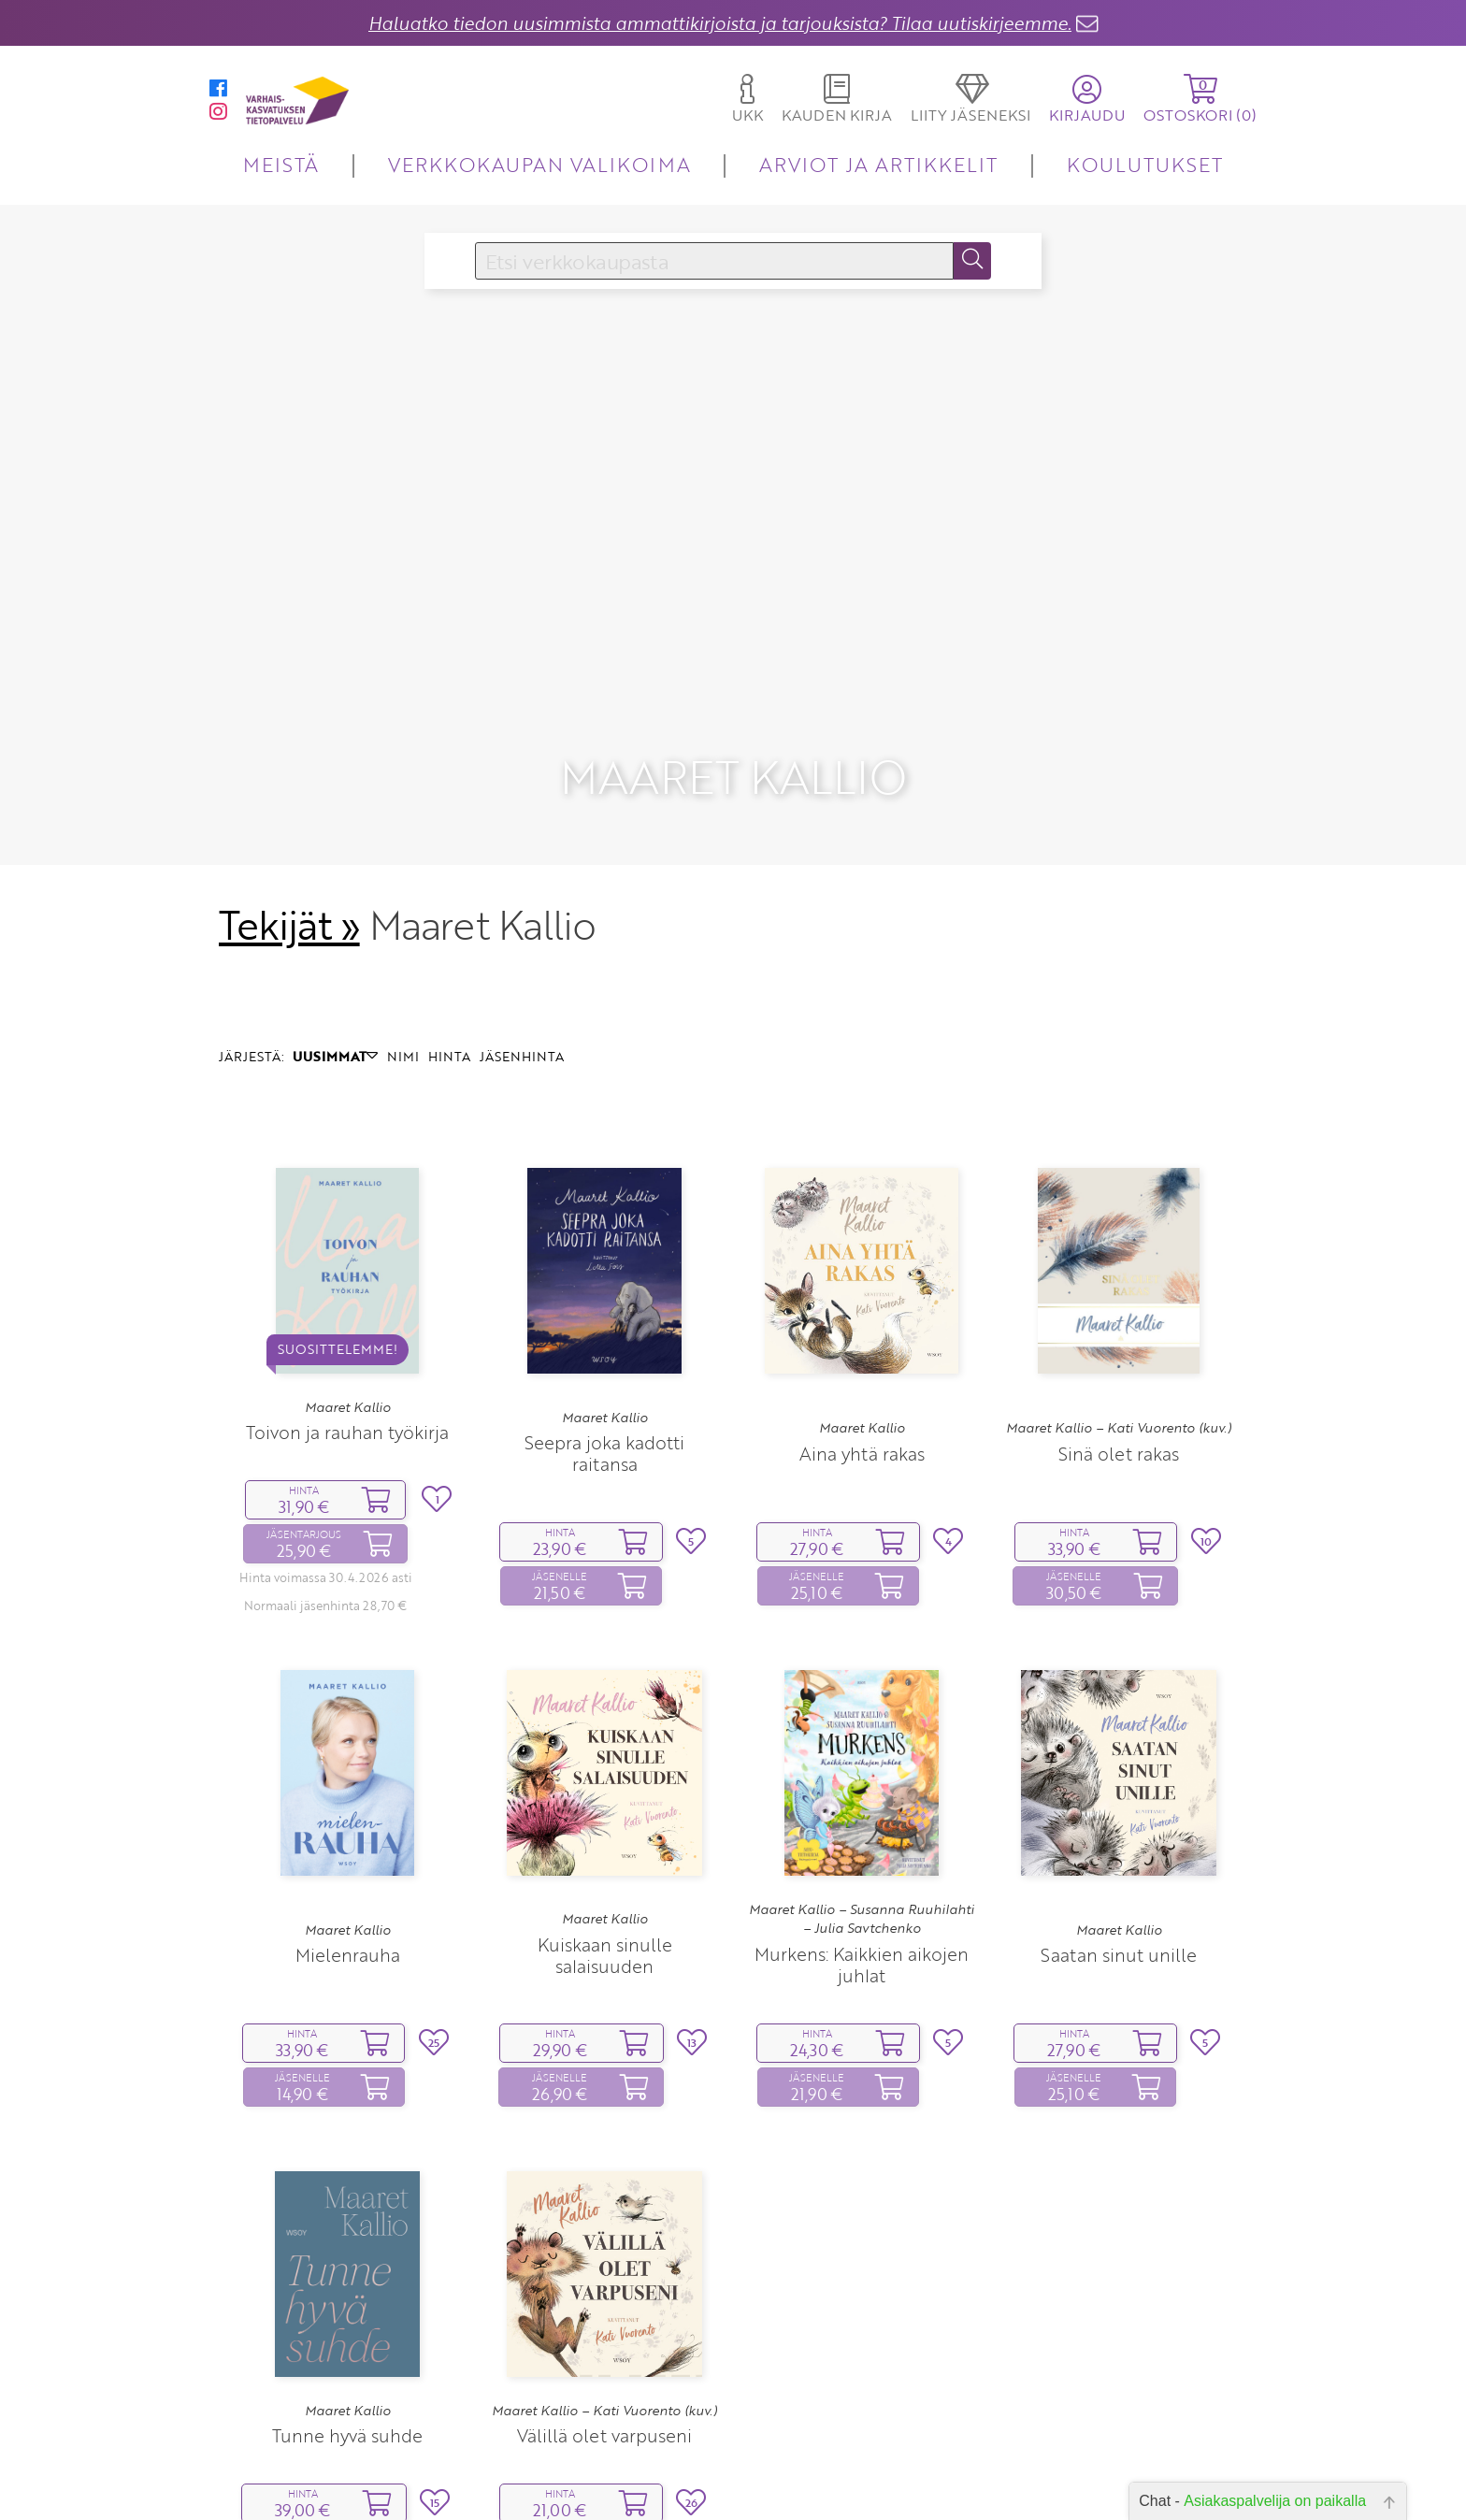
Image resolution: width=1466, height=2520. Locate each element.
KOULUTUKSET (1145, 164)
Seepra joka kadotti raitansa (604, 1353)
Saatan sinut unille (1119, 1854)
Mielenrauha (347, 1854)
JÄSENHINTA (522, 956)
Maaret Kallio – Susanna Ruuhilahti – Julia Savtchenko (861, 1818)
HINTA (449, 956)
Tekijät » (289, 825)
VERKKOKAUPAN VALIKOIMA (539, 164)
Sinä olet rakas (1118, 1353)
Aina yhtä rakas (862, 1353)
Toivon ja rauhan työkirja (347, 1332)
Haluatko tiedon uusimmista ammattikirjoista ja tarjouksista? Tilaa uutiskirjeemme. (719, 22)
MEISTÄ (281, 164)
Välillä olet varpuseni (604, 2335)
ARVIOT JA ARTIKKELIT (878, 164)
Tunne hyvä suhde (347, 2335)
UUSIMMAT (335, 956)
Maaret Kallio (348, 1307)
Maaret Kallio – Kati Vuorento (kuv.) (1118, 1327)
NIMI (403, 956)
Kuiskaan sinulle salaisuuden (605, 1855)
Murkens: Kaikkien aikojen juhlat (862, 1864)
